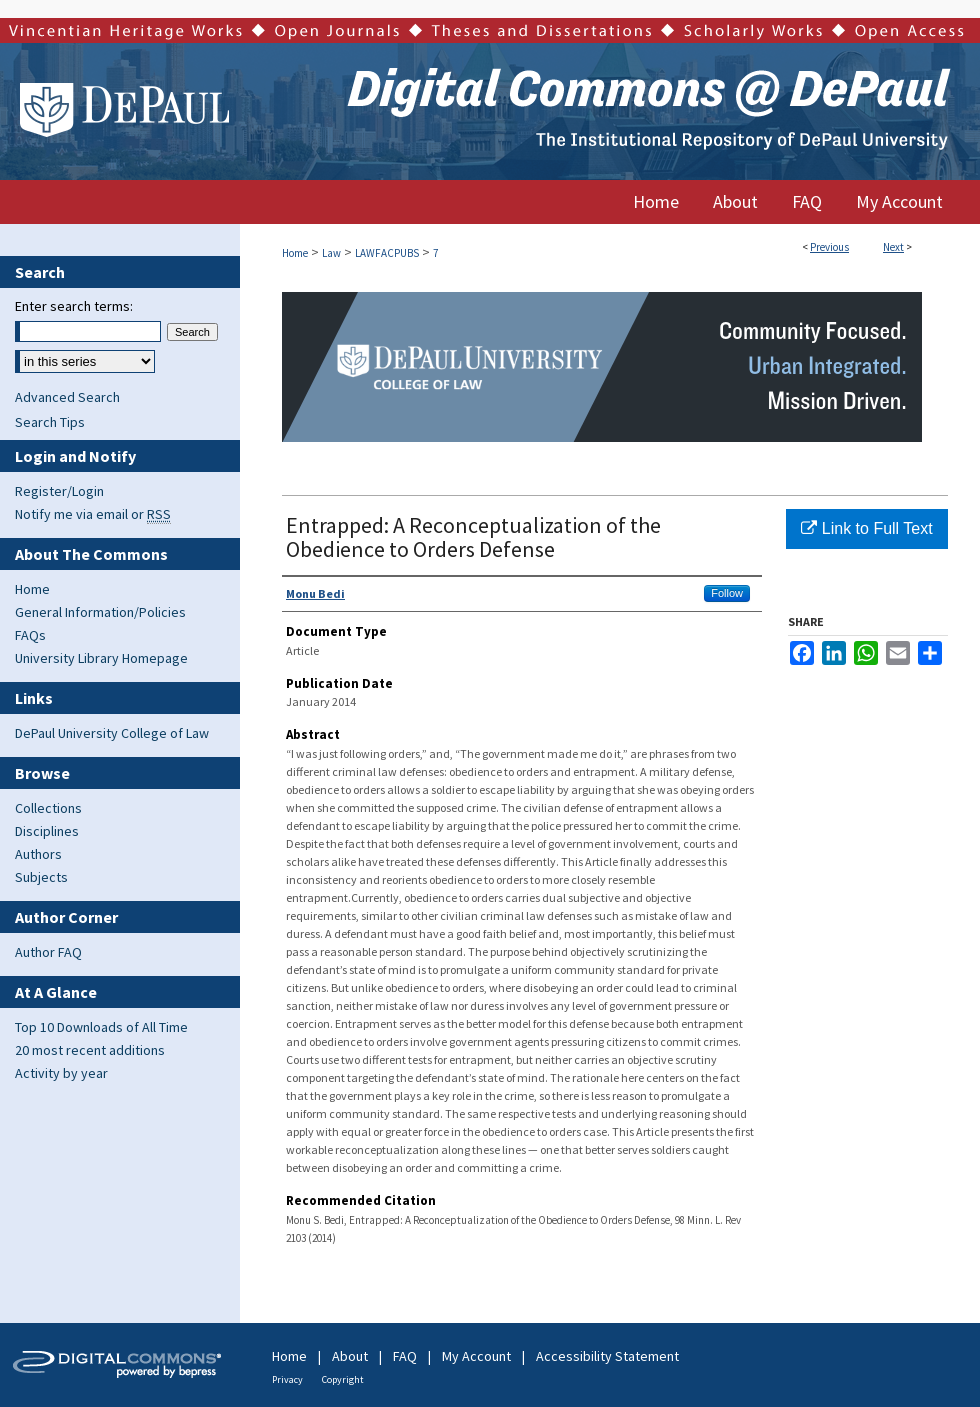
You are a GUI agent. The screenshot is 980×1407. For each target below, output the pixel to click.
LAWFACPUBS (387, 253)
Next (893, 247)
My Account (476, 1356)
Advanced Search (67, 397)
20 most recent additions (90, 1050)
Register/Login (59, 491)
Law (331, 253)
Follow (727, 593)
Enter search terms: (74, 306)
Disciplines (47, 831)
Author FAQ (48, 952)
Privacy (287, 1379)
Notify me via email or (93, 514)
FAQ (405, 1356)
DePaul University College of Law (112, 733)
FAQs (30, 635)
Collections (48, 808)
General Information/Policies (100, 612)
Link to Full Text (866, 528)
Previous (829, 247)
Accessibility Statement (607, 1356)
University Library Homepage (101, 658)
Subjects (41, 877)
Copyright (343, 1379)
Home (295, 253)
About (350, 1356)
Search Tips (50, 422)
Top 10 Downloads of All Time (101, 1027)
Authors (38, 854)
